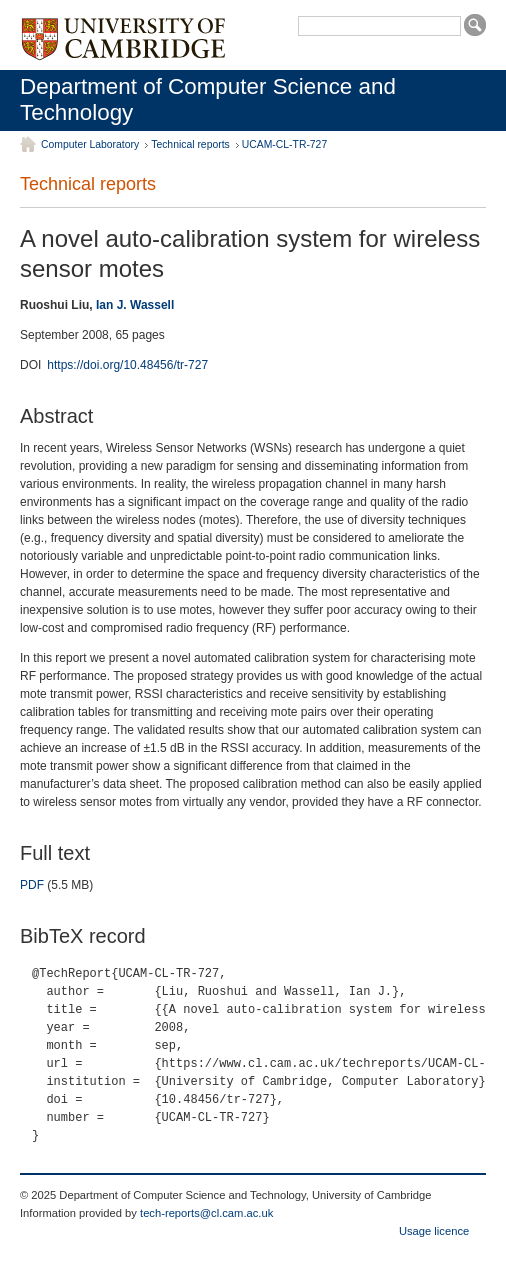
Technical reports (190, 144)
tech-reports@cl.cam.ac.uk (206, 1213)
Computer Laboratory (90, 144)
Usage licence (434, 1231)
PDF (32, 885)
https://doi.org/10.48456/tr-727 (127, 365)
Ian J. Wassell (135, 305)
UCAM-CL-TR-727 (284, 144)
